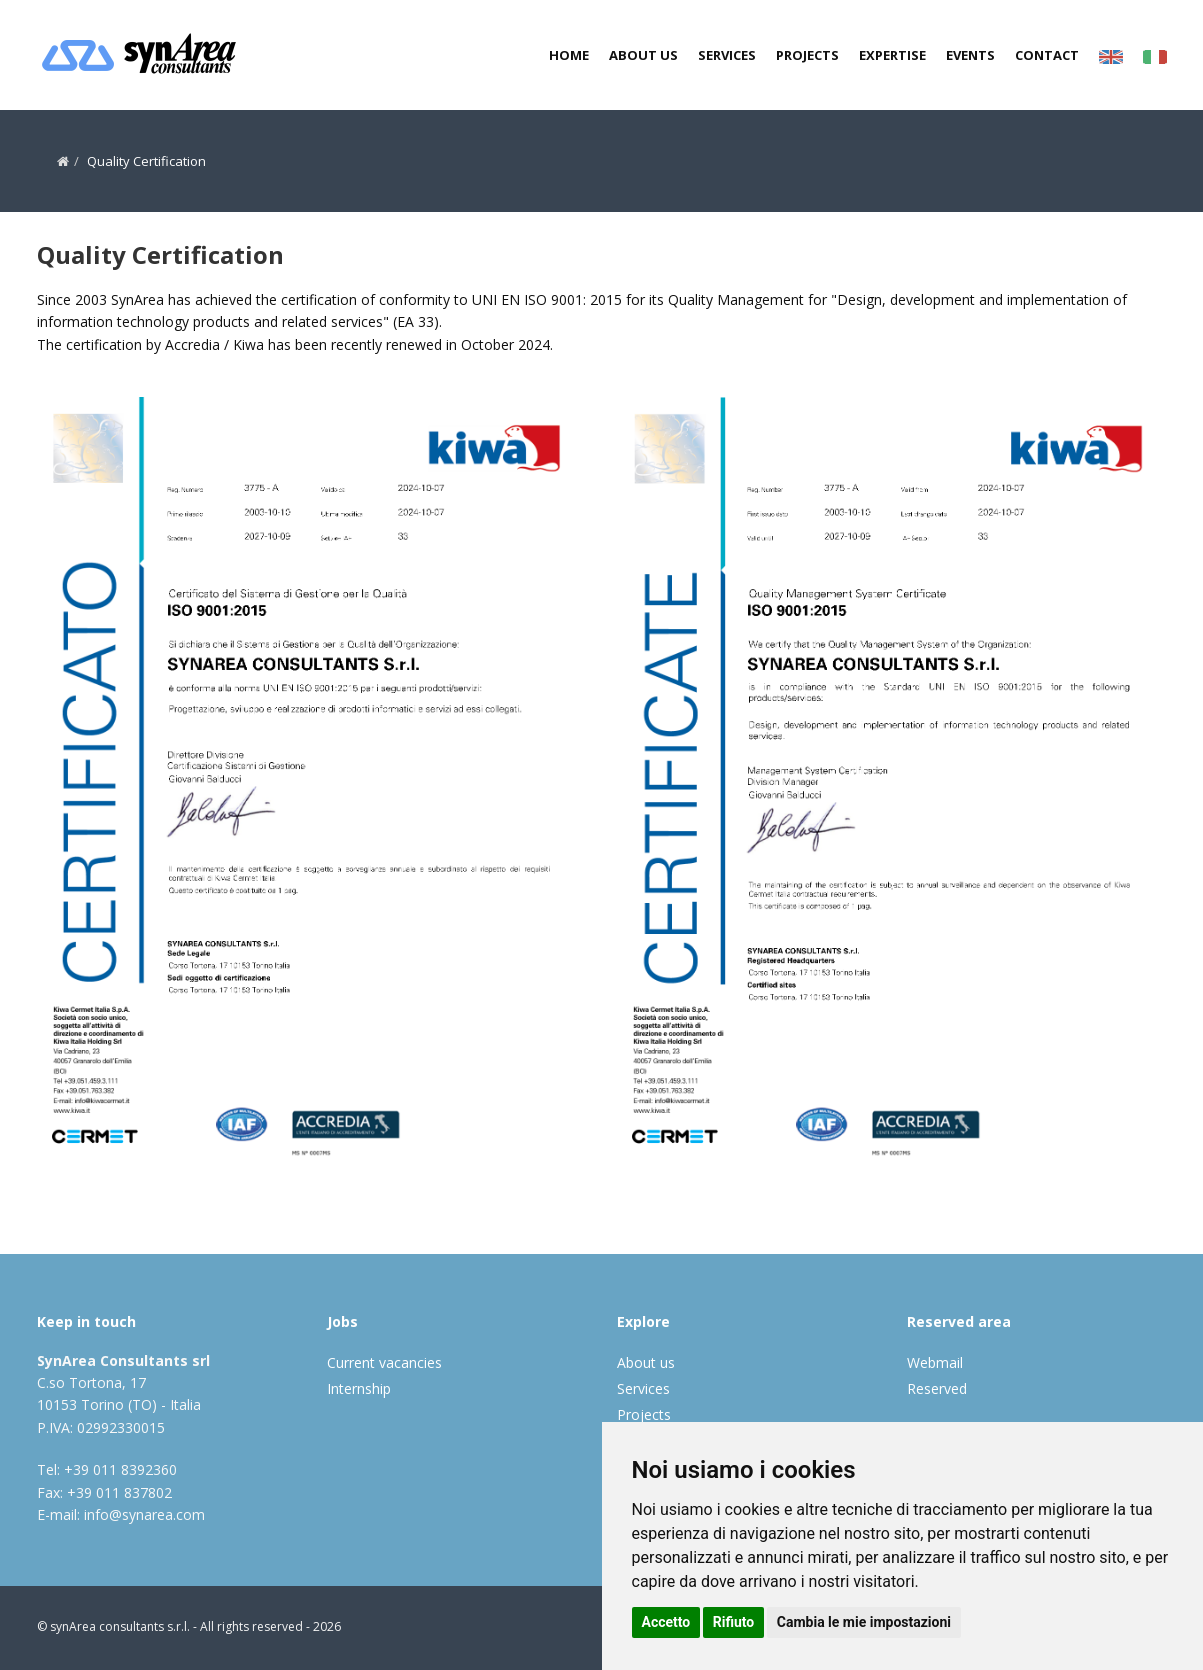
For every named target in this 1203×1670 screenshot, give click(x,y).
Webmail (935, 1362)
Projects (807, 55)
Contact (1047, 55)
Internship (359, 1388)
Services (727, 55)
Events (970, 55)
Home (569, 55)
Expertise (892, 55)
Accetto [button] (666, 1622)
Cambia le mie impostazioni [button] (864, 1622)
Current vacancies (384, 1362)
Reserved (937, 1388)
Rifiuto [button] (734, 1622)
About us (643, 55)
